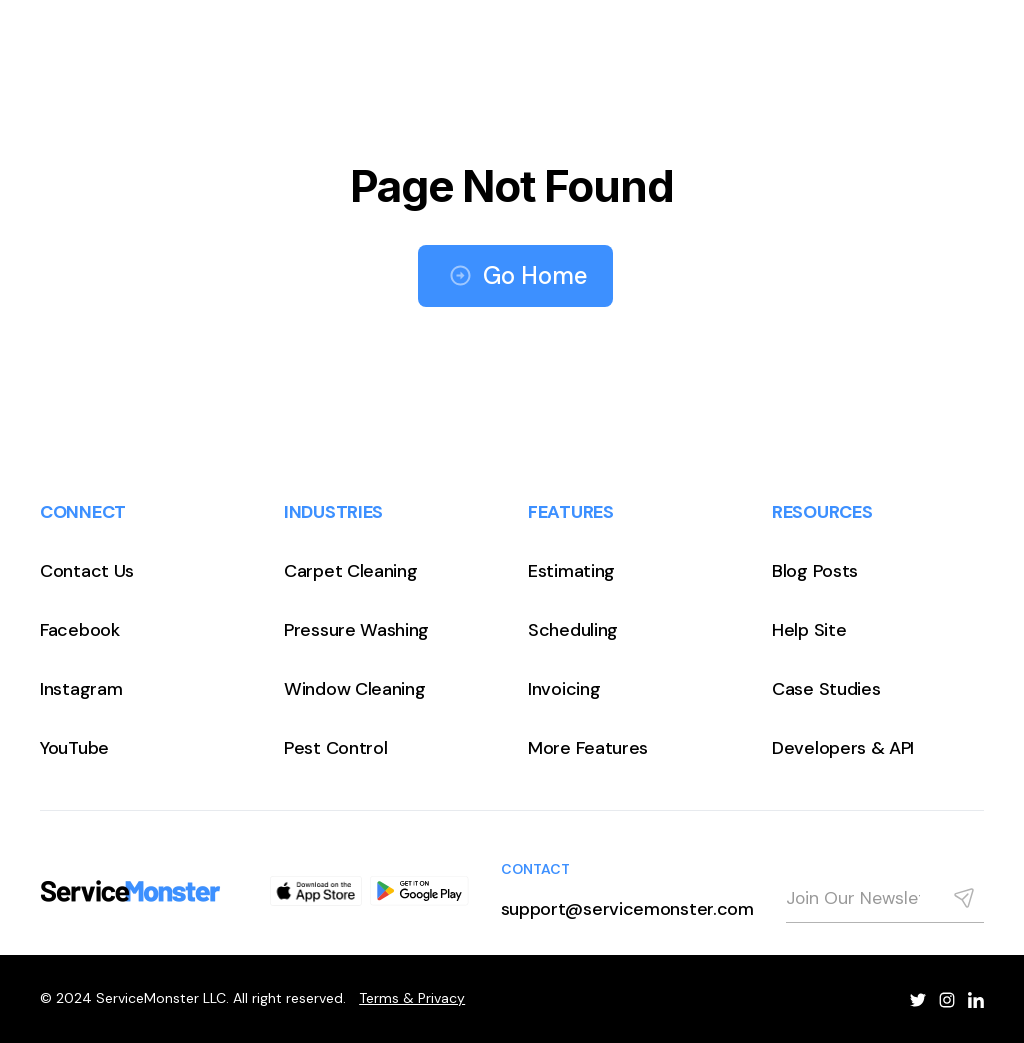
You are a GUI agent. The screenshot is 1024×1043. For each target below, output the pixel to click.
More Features (588, 748)
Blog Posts (815, 571)
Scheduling (573, 630)
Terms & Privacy (412, 998)
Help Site (809, 630)
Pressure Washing (356, 630)
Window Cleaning (355, 689)
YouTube (74, 748)
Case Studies (826, 689)
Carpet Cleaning (351, 571)
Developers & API (843, 748)
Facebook (80, 630)
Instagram (81, 689)
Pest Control (335, 748)
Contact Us (87, 571)
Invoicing (564, 689)
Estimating (571, 571)
